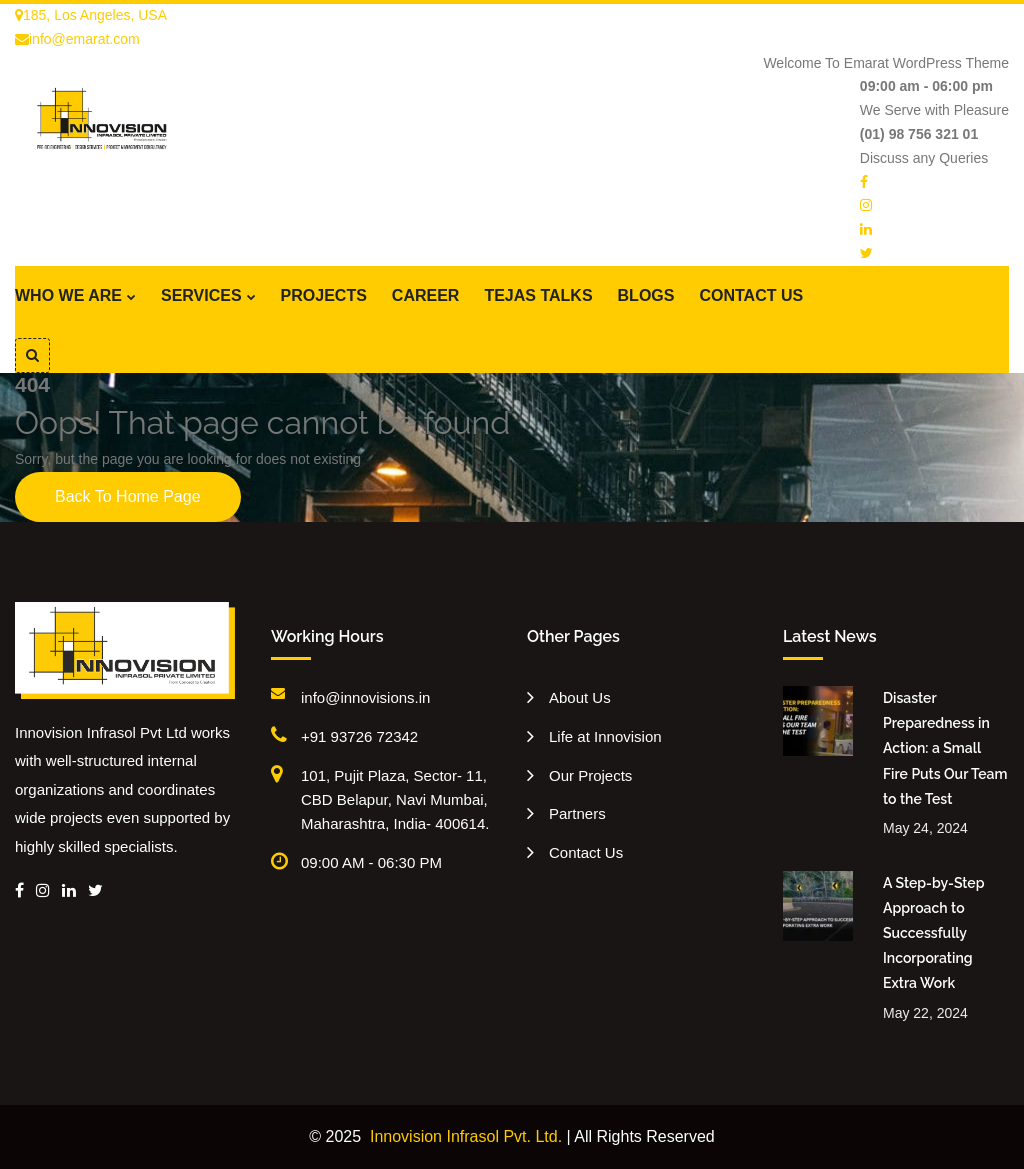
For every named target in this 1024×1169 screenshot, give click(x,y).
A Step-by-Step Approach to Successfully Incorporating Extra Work (933, 933)
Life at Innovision (605, 736)
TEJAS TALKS (538, 295)
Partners (577, 813)
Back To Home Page (128, 496)
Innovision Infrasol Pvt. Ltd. (466, 1136)
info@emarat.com (77, 39)
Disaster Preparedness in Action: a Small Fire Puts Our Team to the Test (945, 748)
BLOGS (646, 295)
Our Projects (590, 775)
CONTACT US (751, 295)
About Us (580, 697)
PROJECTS (324, 295)
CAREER (426, 295)
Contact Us (586, 852)
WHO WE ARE (68, 295)
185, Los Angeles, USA (91, 15)
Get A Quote (88, 337)
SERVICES (201, 295)
